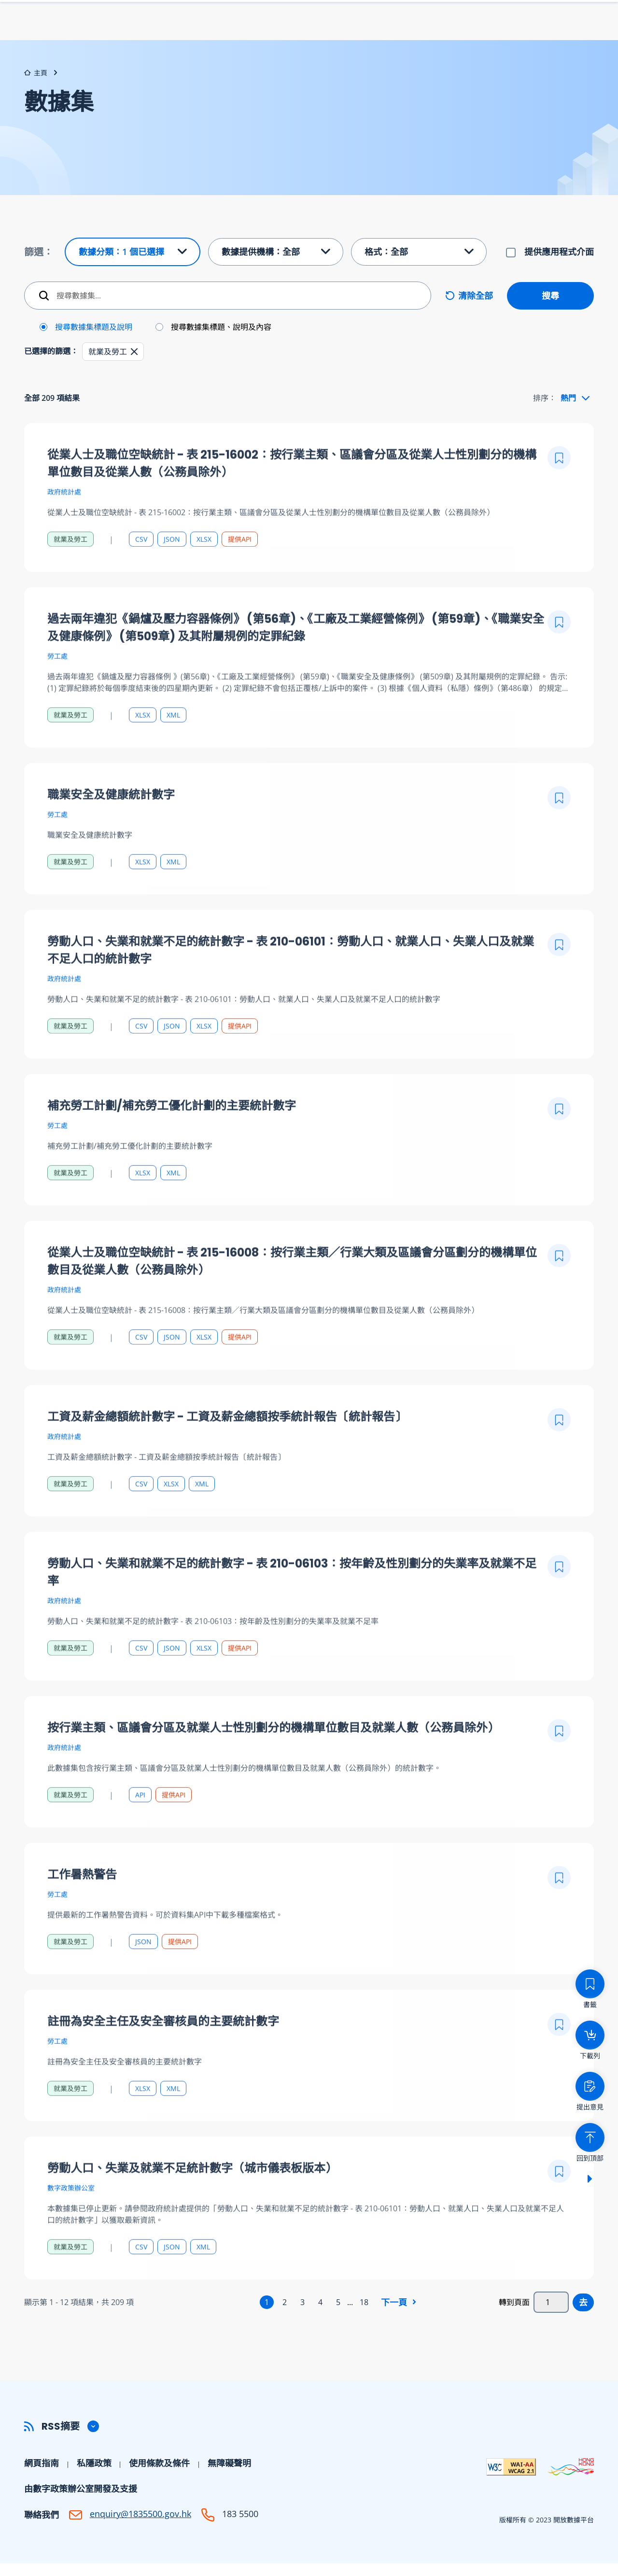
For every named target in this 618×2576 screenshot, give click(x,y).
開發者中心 (534, 36)
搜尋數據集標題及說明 (93, 339)
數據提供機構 (428, 36)
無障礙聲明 (229, 2475)
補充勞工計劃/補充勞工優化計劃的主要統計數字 (171, 1142)
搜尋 (550, 308)
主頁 (35, 85)
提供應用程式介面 (559, 264)
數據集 (369, 36)
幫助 (484, 36)
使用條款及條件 (159, 2475)
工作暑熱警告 (82, 1911)
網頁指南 (41, 2475)
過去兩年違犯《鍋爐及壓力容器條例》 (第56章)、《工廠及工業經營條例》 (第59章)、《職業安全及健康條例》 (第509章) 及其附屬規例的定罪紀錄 (295, 663)
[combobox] (575, 410)
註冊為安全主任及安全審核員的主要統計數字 (163, 2058)
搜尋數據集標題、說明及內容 (221, 339)
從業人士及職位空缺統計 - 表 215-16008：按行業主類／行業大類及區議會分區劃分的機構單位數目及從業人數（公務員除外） (292, 1297)
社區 (585, 36)
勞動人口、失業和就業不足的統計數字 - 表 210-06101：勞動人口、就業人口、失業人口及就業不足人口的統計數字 (290, 986)
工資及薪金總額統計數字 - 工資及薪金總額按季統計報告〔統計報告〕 (227, 1453)
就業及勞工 (70, 575)
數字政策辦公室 (71, 2224)
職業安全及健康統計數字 (111, 831)
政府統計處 (64, 528)
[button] (134, 364)
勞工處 (57, 692)
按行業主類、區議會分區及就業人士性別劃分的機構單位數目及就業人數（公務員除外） (273, 1764)
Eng (530, 17)
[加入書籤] (559, 494)
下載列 (410, 17)
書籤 (454, 17)
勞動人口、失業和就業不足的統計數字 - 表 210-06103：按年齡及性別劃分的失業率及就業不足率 (291, 1608)
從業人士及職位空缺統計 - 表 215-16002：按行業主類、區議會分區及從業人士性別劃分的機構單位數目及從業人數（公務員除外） (291, 499)
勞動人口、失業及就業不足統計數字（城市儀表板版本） (192, 2204)
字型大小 (496, 17)
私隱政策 (94, 2475)
